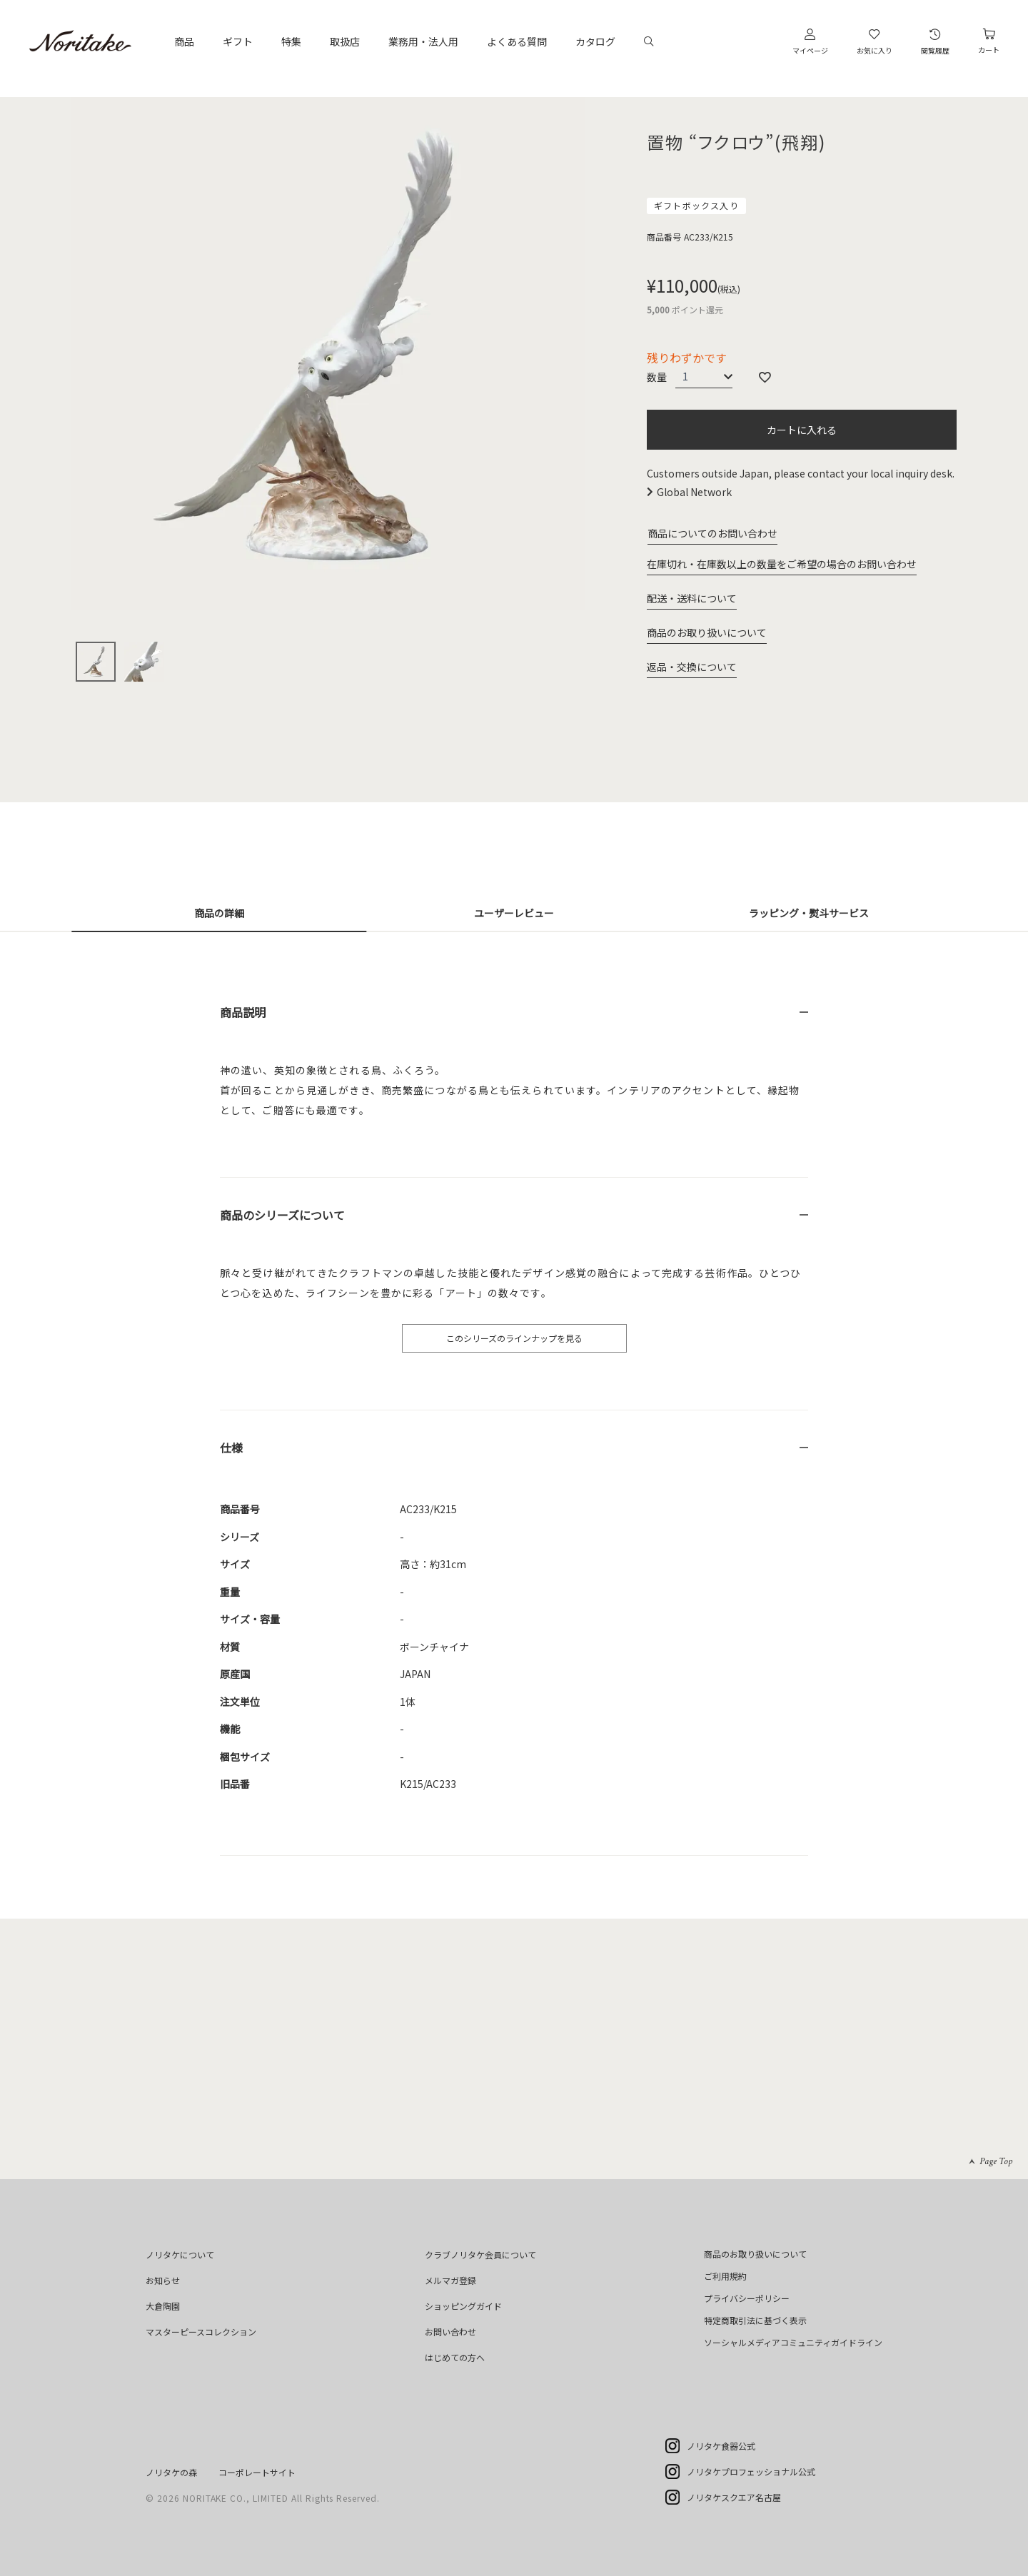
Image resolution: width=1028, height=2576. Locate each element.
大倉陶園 (163, 2306)
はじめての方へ (455, 2357)
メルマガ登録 (450, 2280)
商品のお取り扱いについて (707, 632)
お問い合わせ (450, 2331)
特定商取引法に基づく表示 (755, 2320)
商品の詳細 (219, 913)
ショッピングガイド (463, 2306)
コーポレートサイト (257, 2472)
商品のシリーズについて (282, 1214)
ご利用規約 (725, 2276)
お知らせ (163, 2280)
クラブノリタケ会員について (480, 2254)
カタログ (595, 41)
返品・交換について (692, 667)
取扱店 (345, 41)
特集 (291, 41)
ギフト (238, 41)
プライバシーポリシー (747, 2298)
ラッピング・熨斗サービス (809, 913)
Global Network (694, 492)
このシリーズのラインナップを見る (514, 1338)
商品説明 (243, 1012)
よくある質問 (517, 41)
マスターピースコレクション (201, 2331)
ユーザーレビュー (514, 913)
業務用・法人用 (423, 41)
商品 (184, 41)
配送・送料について (692, 598)
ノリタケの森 (171, 2472)
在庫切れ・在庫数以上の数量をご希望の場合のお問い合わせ (782, 564)
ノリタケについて (180, 2254)
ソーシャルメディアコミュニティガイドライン (793, 2342)
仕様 (231, 1447)
